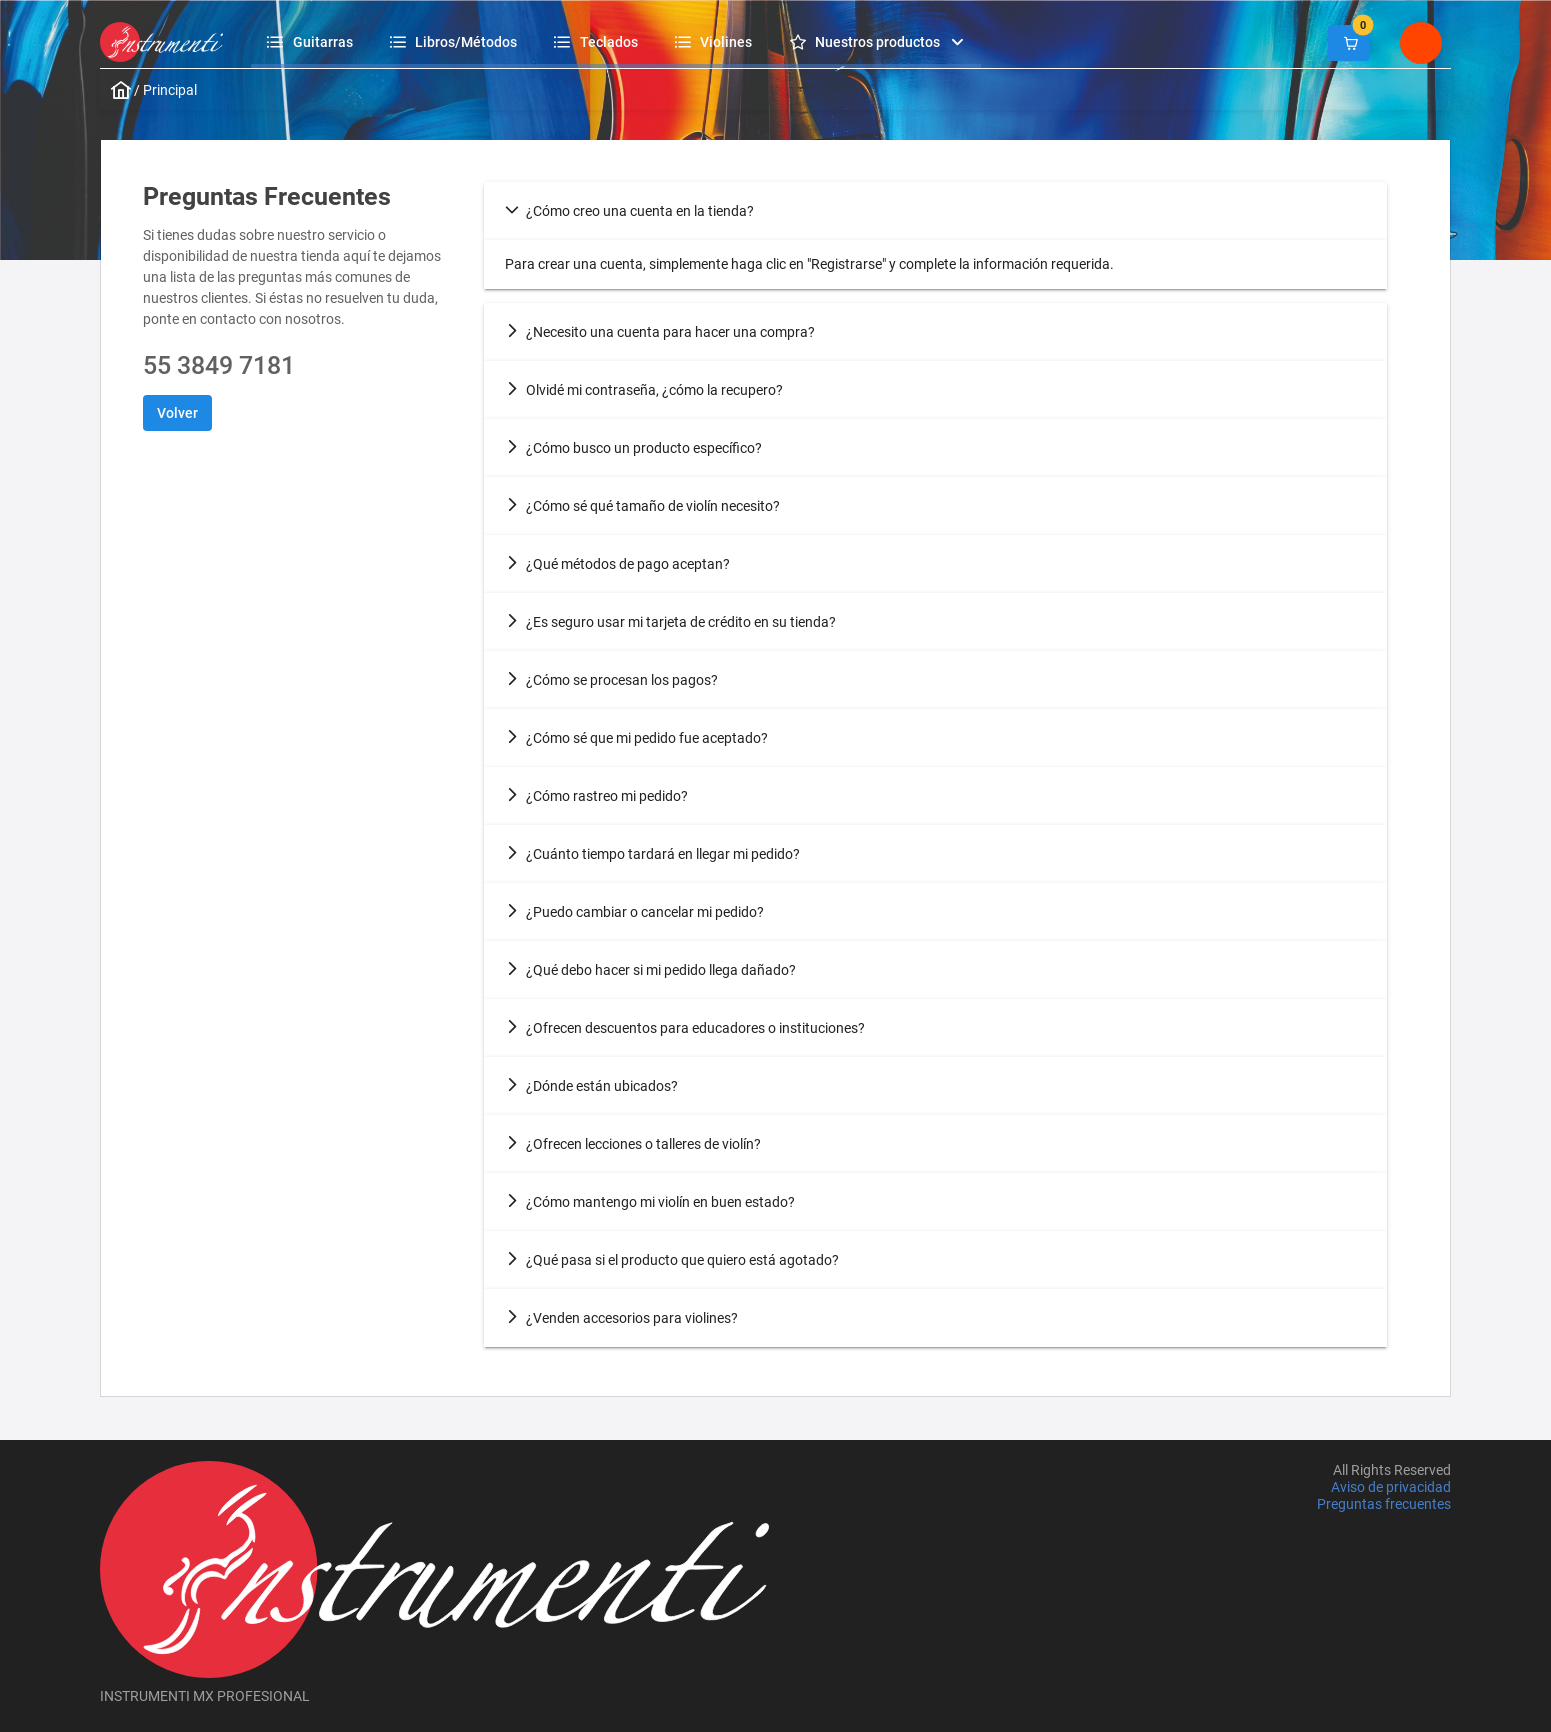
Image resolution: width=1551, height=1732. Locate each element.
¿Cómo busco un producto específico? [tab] (633, 448)
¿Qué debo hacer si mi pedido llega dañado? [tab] (650, 970)
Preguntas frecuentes (1384, 1505)
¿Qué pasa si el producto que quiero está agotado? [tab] (672, 1260)
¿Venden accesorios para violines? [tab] (621, 1318)
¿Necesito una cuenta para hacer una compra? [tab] (660, 332)
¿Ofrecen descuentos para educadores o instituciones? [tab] (685, 1028)
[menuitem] (312, 41)
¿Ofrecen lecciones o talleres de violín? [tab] (633, 1144)
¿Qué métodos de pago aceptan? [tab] (617, 564)
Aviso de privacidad (1391, 1487)
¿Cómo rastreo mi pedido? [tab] (596, 796)
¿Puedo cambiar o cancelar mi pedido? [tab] (634, 912)
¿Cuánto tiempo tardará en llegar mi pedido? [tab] (652, 854)
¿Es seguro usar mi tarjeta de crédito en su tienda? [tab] (670, 622)
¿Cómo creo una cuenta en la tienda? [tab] (629, 211)
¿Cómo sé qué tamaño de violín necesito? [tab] (642, 506)
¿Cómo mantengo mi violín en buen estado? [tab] (650, 1202)
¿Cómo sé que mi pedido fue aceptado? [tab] (636, 738)
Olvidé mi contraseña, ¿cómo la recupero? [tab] (644, 390)
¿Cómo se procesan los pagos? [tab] (611, 680)
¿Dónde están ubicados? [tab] (591, 1086)
